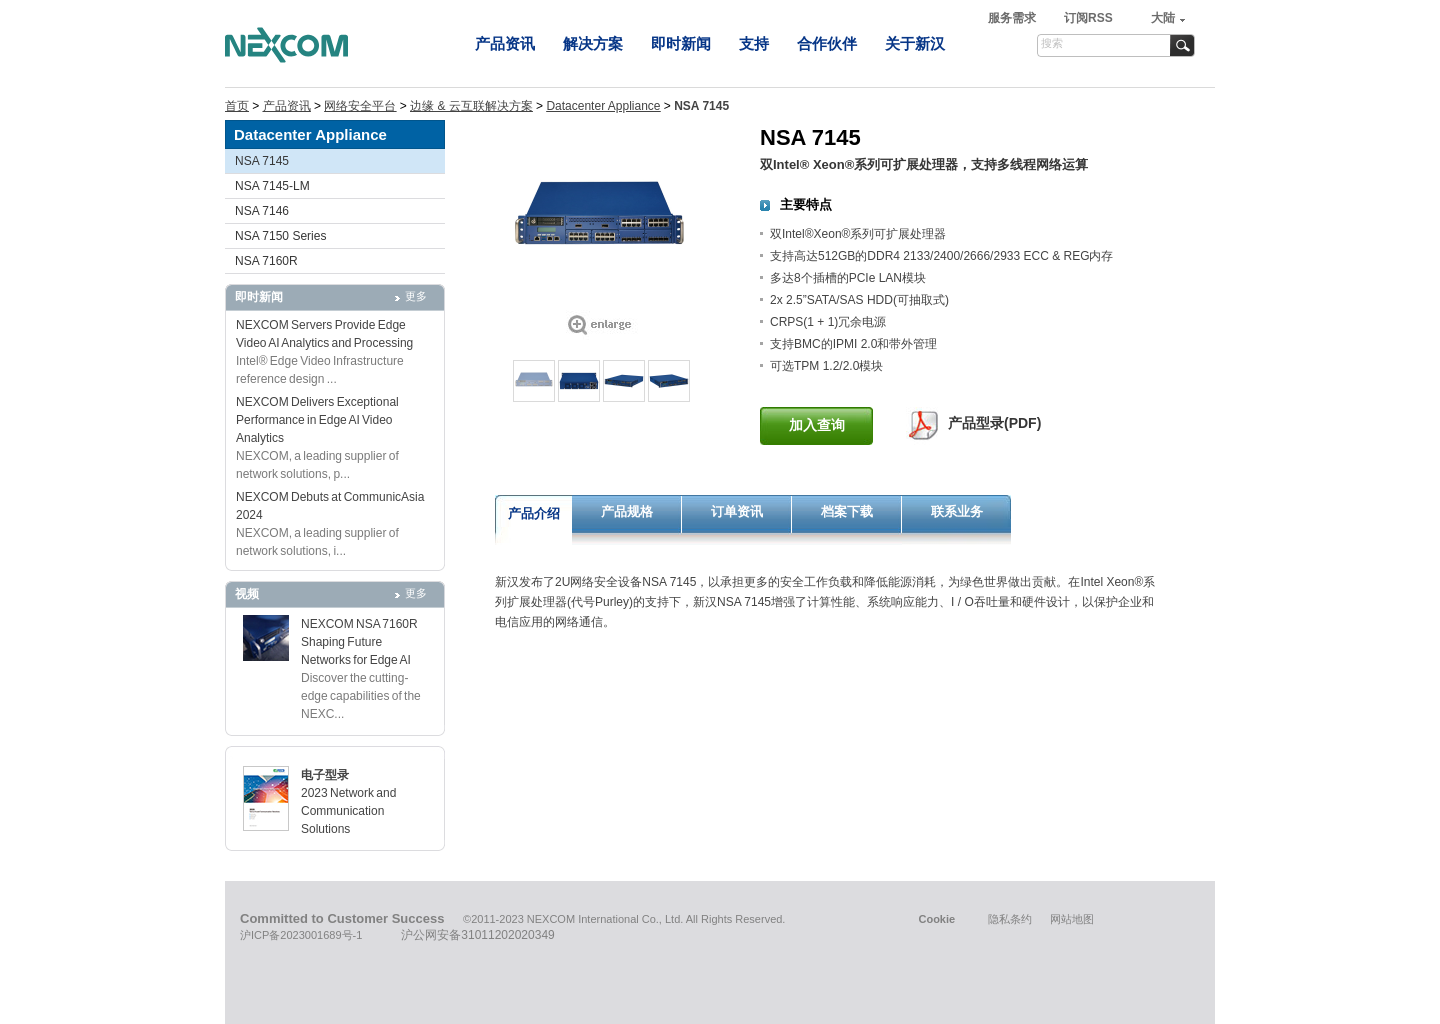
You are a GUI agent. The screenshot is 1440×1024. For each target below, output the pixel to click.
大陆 (1163, 18)
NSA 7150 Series (280, 236)
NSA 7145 (262, 161)
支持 (754, 43)
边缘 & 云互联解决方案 (471, 106)
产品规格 (627, 511)
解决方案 (593, 43)
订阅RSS (1088, 18)
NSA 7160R (266, 261)
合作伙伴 (827, 43)
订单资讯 (737, 511)
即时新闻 (681, 43)
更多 (416, 296)
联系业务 (957, 511)
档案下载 (847, 511)
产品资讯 (505, 43)
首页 (237, 106)
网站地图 (1072, 919)
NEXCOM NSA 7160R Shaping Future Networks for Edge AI (359, 642)
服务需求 (1013, 18)
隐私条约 (1010, 919)
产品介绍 (534, 513)
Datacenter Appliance (603, 106)
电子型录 (325, 775)
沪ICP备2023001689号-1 (301, 935)
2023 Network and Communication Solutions (348, 811)
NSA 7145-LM (272, 186)
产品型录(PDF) (994, 423)
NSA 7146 (262, 211)
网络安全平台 (360, 106)
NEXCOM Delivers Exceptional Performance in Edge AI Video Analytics (317, 420)
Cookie (936, 919)
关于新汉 (915, 43)
